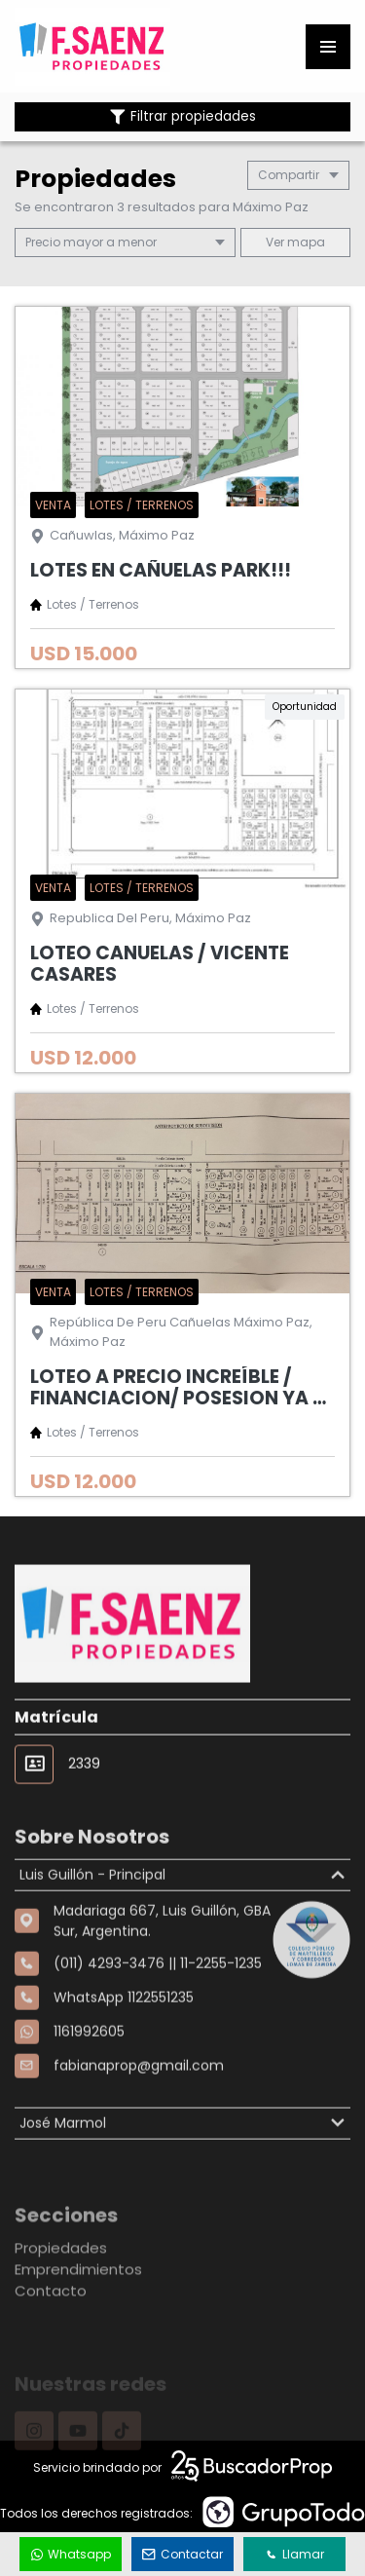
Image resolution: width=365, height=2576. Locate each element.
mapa (295, 242)
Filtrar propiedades (183, 116)
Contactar (183, 2554)
